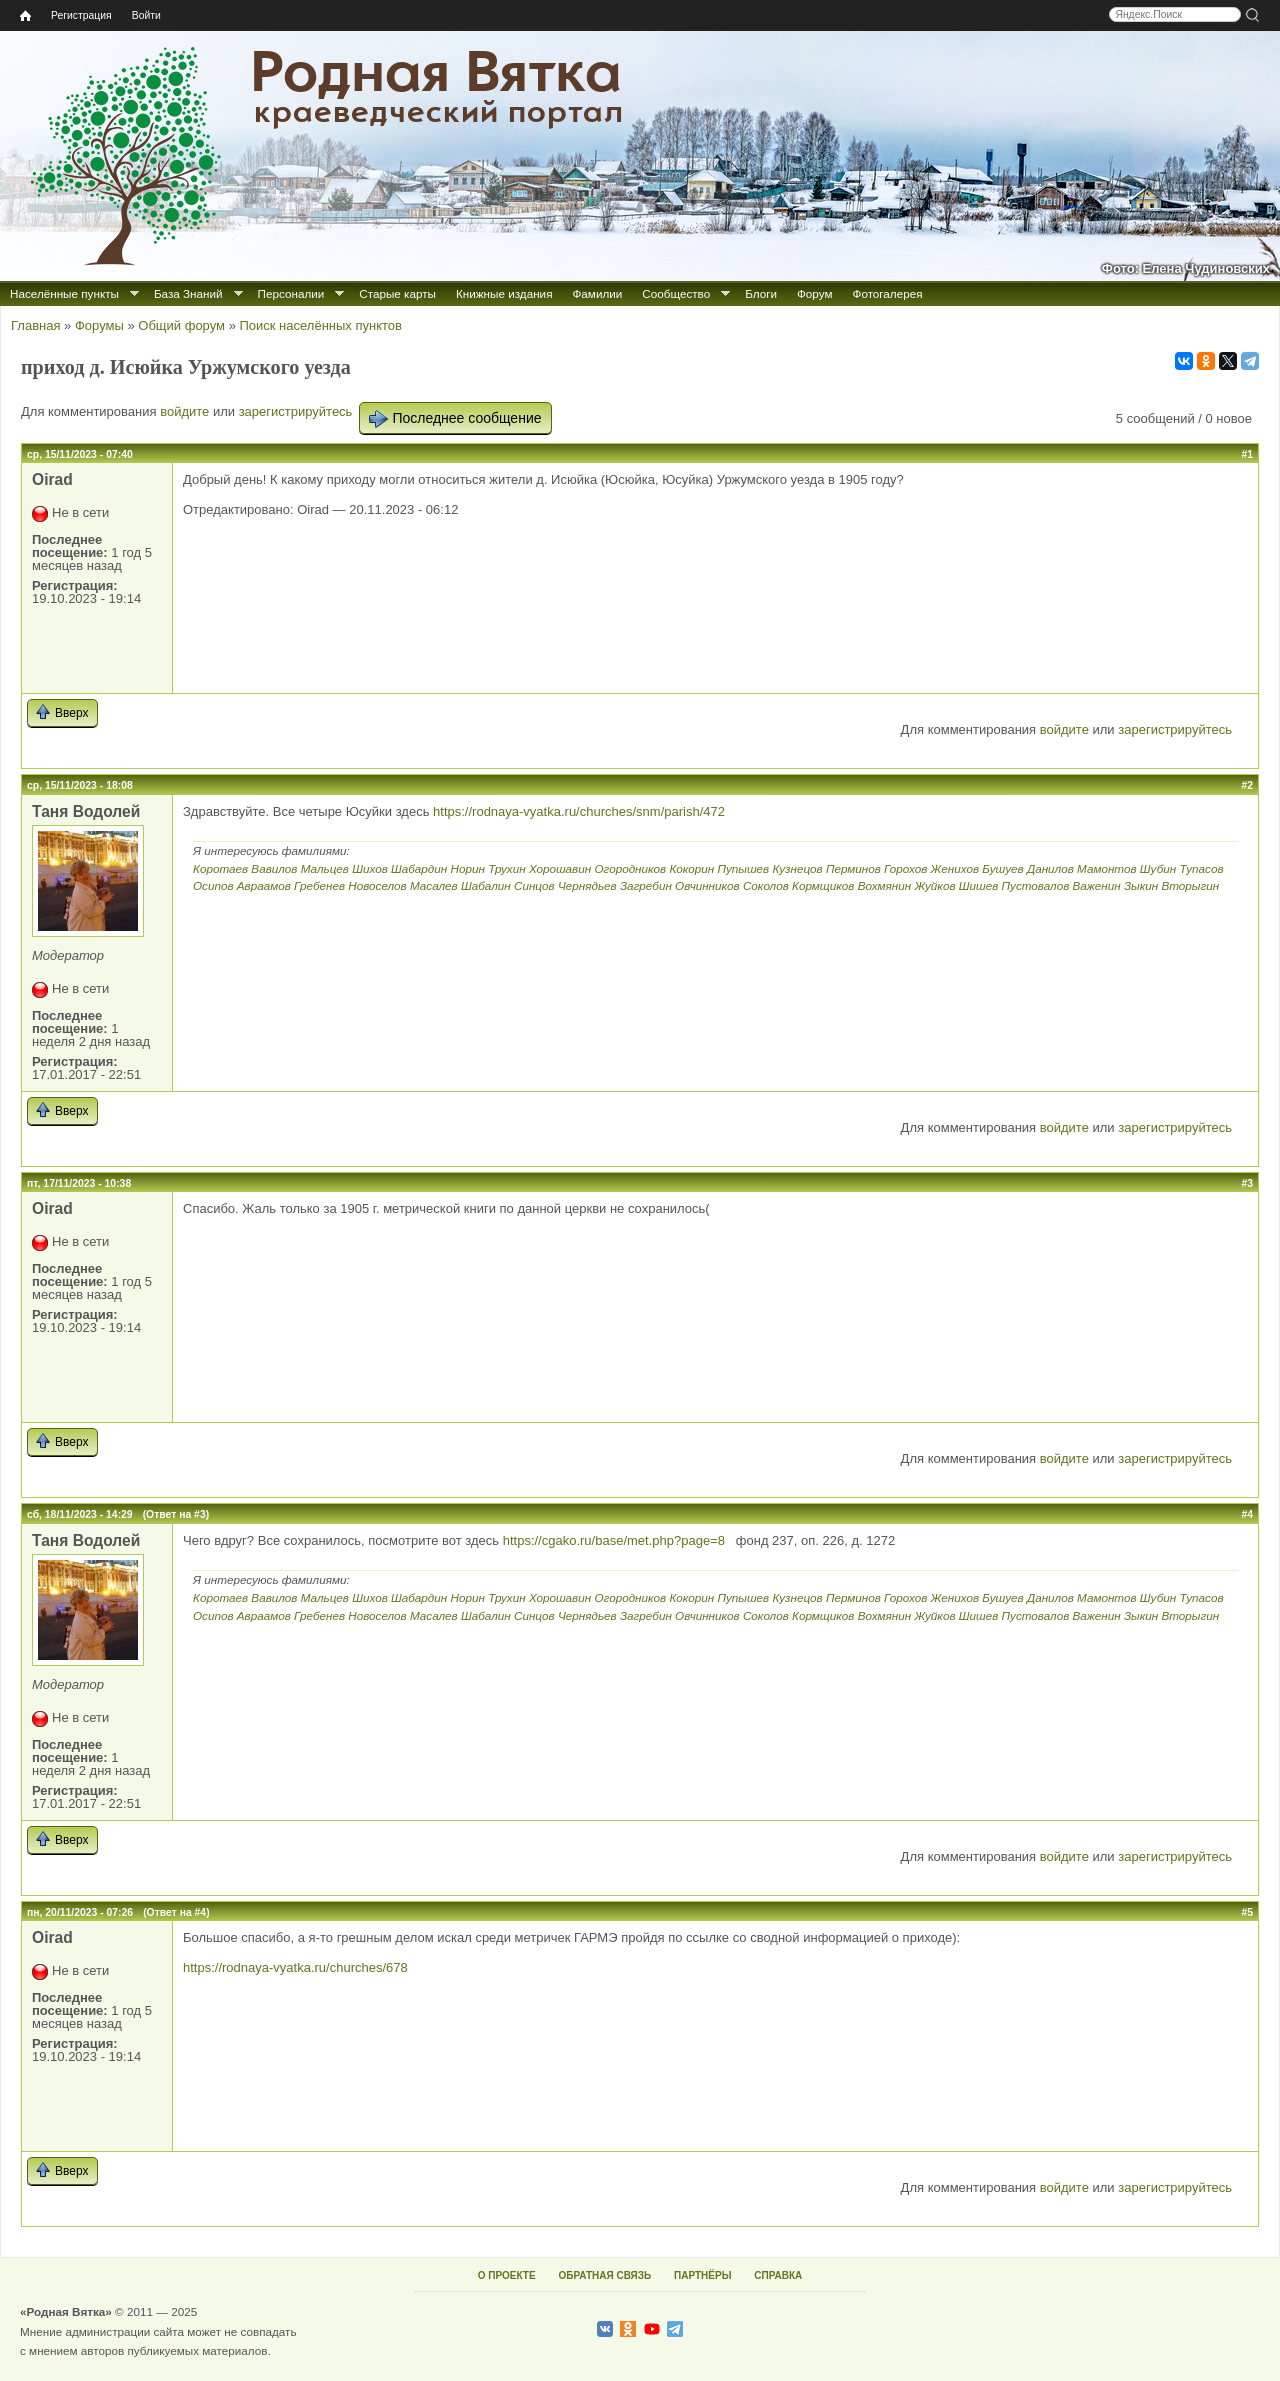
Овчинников (707, 885)
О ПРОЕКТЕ (507, 2275)
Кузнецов (797, 868)
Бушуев (1002, 868)
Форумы (99, 325)
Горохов (905, 868)
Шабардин (419, 868)
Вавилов (274, 868)
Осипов (213, 885)
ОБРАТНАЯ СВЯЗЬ (604, 2275)
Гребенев (319, 885)
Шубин (1158, 868)
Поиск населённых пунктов (320, 325)
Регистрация (81, 15)
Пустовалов (1036, 885)
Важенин (1096, 885)
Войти (146, 15)
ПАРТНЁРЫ (702, 2275)
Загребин (646, 885)
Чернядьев (587, 885)
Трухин (506, 868)
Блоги (761, 293)
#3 (1247, 1183)
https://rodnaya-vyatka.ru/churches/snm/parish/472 (579, 811)
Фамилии (597, 293)
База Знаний (188, 293)
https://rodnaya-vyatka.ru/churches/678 (295, 1967)
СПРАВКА (778, 2275)
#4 (1247, 1514)
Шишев (979, 885)
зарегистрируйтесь (296, 411)
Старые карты (397, 293)
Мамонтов (1107, 868)
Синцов (534, 885)
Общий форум (181, 325)
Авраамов (264, 885)
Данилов (1050, 868)
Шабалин (486, 885)
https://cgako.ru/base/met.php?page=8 (616, 1540)
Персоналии (291, 293)
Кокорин (691, 868)
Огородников (630, 868)
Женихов (955, 868)
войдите (184, 411)
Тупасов (1201, 868)
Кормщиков (823, 885)
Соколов (766, 885)
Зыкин (1141, 885)
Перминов (853, 868)
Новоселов (377, 885)
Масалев (434, 885)
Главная (35, 325)
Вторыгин (1190, 885)
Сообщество (676, 293)
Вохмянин (885, 885)
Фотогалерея (888, 293)
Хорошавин (560, 868)
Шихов (370, 868)
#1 (1247, 454)
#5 (1247, 1912)
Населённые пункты (64, 293)
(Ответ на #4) (176, 1912)
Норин (468, 868)
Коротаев (220, 868)
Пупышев (743, 868)
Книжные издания (504, 293)
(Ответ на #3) (176, 1514)
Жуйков (934, 885)
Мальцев (325, 868)
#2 (1247, 785)
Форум (815, 293)
